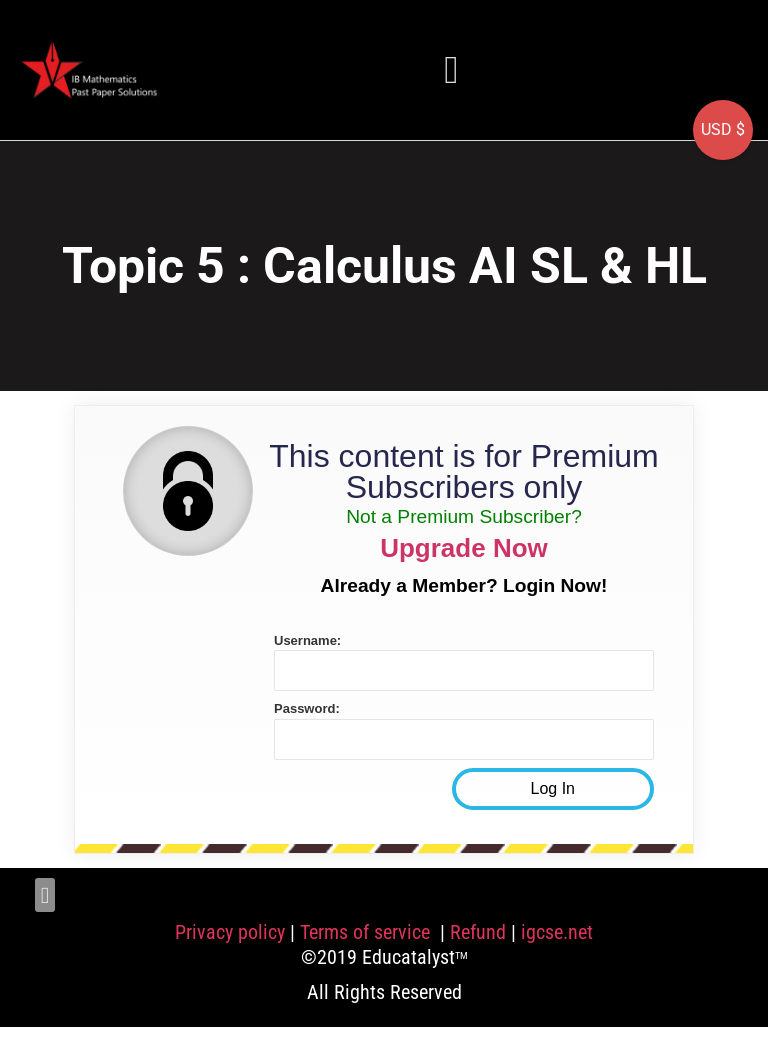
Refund (478, 932)
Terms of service (367, 932)
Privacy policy (230, 932)
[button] (452, 69)
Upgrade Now (464, 548)
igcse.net (557, 932)
